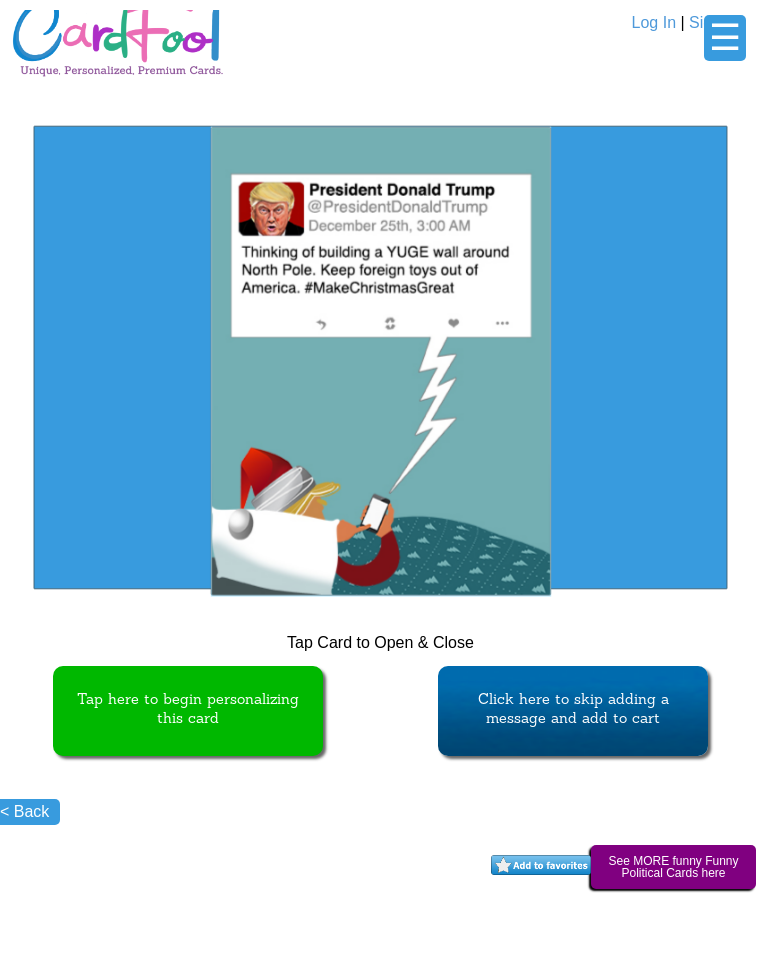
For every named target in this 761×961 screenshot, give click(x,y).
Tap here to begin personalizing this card (188, 710)
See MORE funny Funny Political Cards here (673, 867)
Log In (654, 22)
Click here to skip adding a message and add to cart (573, 710)
